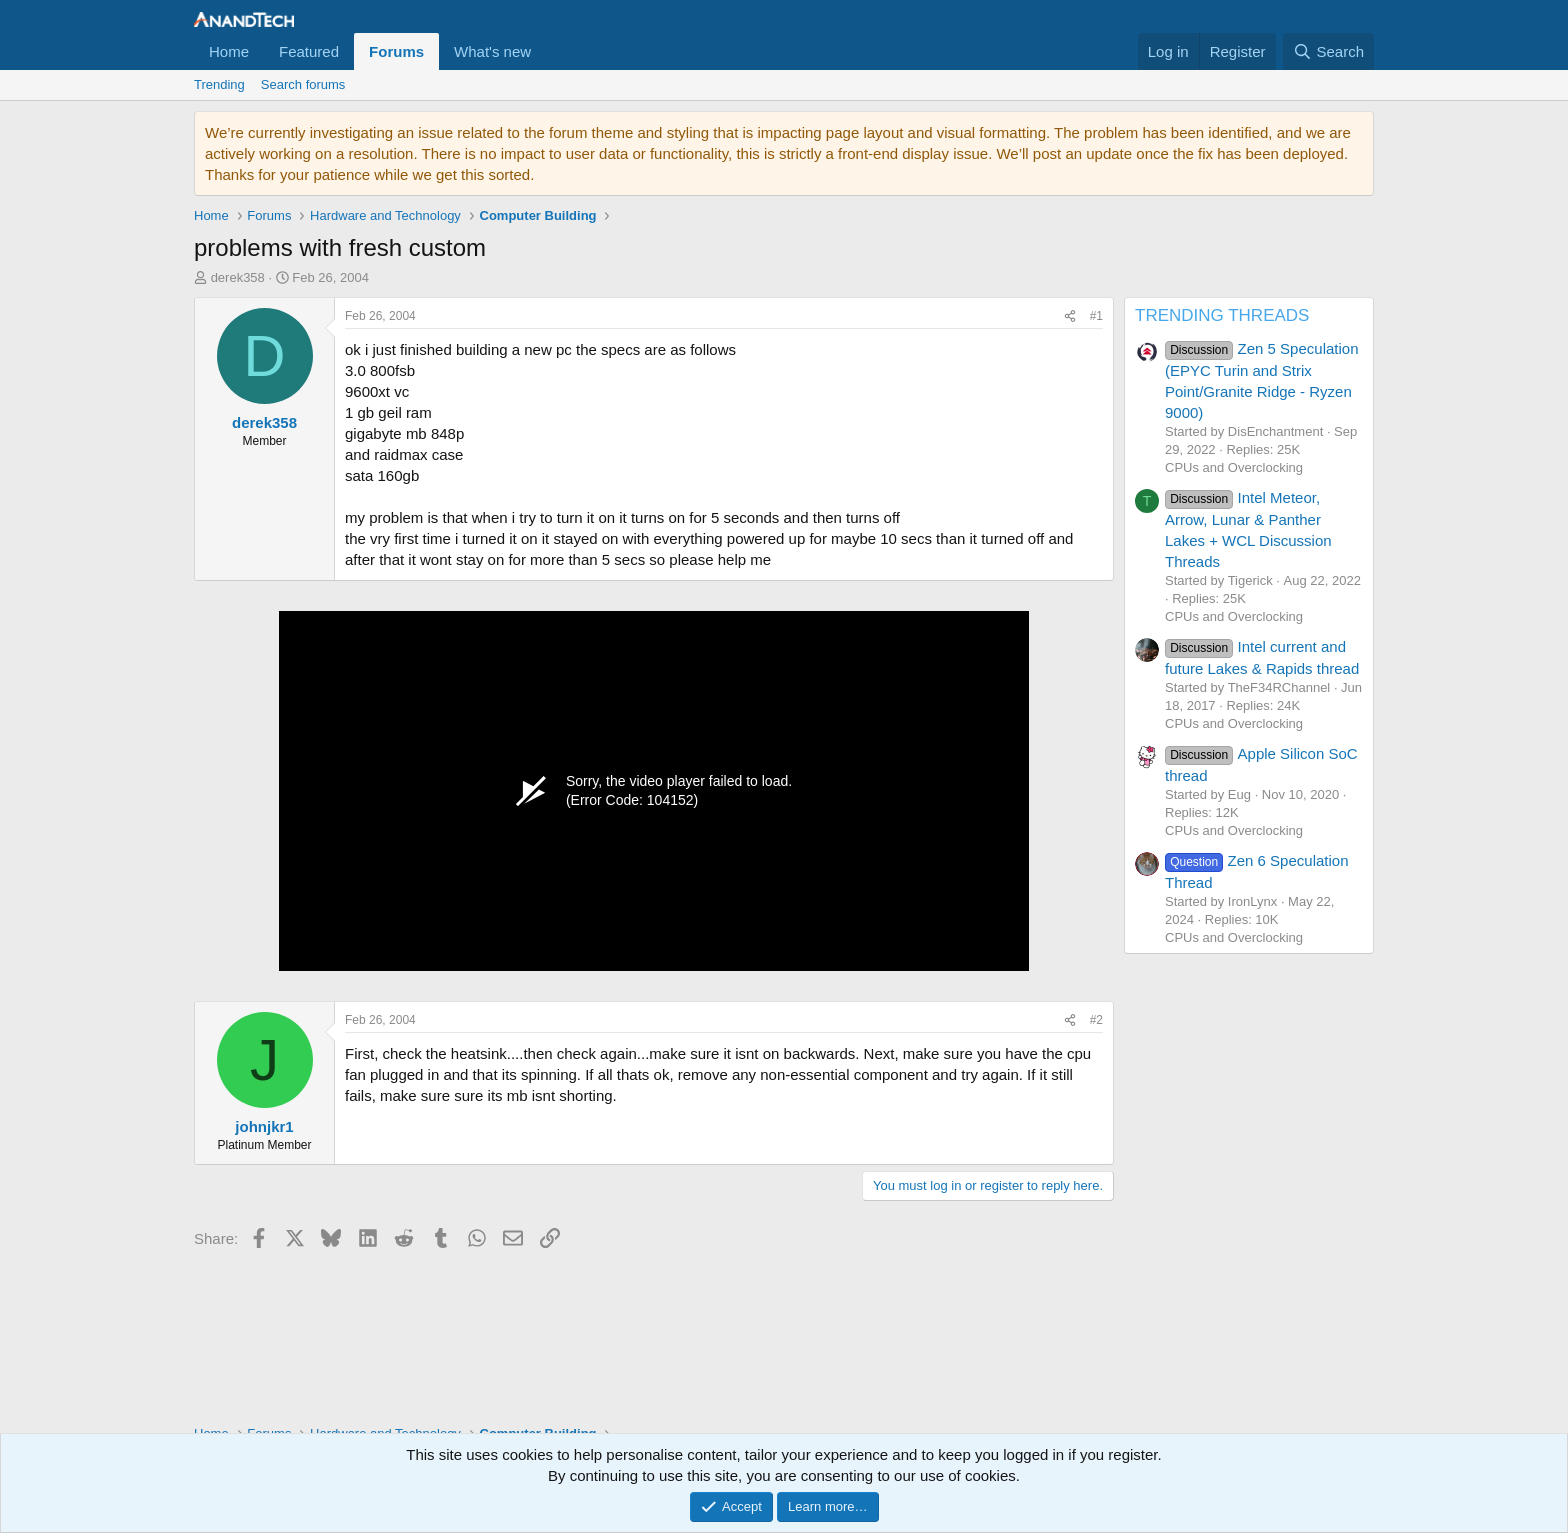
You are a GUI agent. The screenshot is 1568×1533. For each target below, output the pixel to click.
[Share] (1070, 316)
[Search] (1328, 51)
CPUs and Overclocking (1234, 467)
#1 (1096, 316)
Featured (309, 51)
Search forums (303, 84)
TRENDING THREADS (1222, 315)
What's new (492, 51)
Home (229, 51)
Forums (396, 51)
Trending (219, 84)
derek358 (238, 277)
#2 (1096, 1020)
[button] (547, 51)
